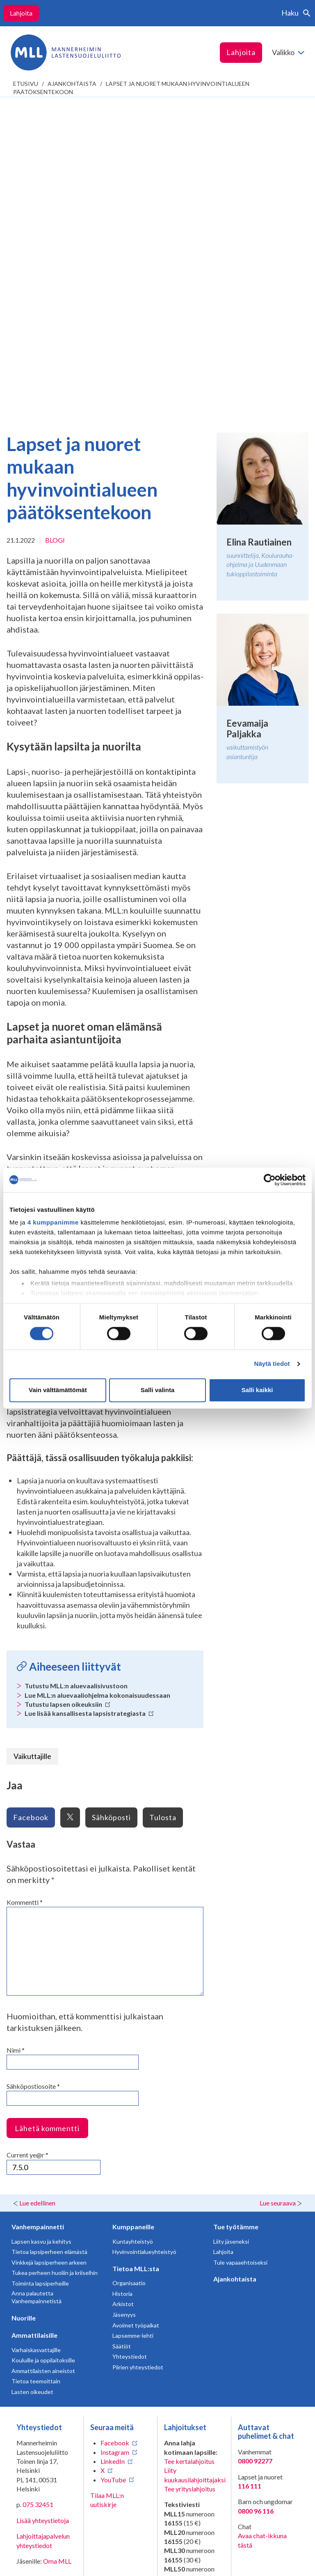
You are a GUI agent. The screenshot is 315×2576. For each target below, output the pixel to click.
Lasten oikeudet (32, 2076)
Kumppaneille (133, 1911)
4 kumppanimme (53, 1222)
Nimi (16, 1734)
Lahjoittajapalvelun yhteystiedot (43, 2225)
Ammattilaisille (34, 2020)
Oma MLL (57, 2245)
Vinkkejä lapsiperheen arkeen (49, 1946)
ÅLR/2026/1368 (187, 2448)
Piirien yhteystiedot (137, 2051)
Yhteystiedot (129, 2040)
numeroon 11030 (188, 2306)
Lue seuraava (278, 1887)
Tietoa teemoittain (35, 2065)
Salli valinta (158, 1389)
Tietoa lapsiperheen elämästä (49, 1936)
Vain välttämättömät (58, 1389)
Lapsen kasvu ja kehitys (41, 1925)
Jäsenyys (124, 1999)
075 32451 (38, 2189)
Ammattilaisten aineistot (43, 2055)
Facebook (30, 1501)
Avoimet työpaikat (135, 2009)
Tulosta (162, 1501)
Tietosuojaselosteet (44, 2550)
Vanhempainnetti (37, 1911)
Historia (122, 1978)
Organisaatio (129, 1967)
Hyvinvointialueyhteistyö (144, 1936)
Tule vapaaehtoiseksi (240, 1946)
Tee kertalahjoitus (189, 2146)
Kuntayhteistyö (132, 1925)
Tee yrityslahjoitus (189, 2173)
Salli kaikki (257, 1389)
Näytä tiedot (272, 1364)
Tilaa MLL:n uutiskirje (107, 2184)
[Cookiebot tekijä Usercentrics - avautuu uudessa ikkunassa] (270, 1180)
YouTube (113, 2164)
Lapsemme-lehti (132, 2020)
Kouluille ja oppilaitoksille (43, 2044)
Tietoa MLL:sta (135, 1953)
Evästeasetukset (116, 2557)
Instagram (114, 2137)
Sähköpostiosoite (33, 1771)
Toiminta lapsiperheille (40, 1967)
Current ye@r (27, 1839)
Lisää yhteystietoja (42, 2205)
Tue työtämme (235, 1911)
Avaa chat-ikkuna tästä (262, 2224)
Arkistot (123, 1988)
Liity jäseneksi (231, 1925)
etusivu (25, 83)
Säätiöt (121, 2030)
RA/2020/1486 (185, 2374)
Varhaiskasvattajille (36, 2034)
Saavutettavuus (37, 2563)
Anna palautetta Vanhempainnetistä (36, 1981)
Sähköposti (111, 1501)
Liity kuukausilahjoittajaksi (195, 2159)
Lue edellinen (37, 1887)
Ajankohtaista (72, 83)
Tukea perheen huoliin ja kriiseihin (54, 1957)
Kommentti (25, 1587)
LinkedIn (112, 2146)
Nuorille (23, 2002)
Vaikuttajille (32, 1440)
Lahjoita (21, 13)
